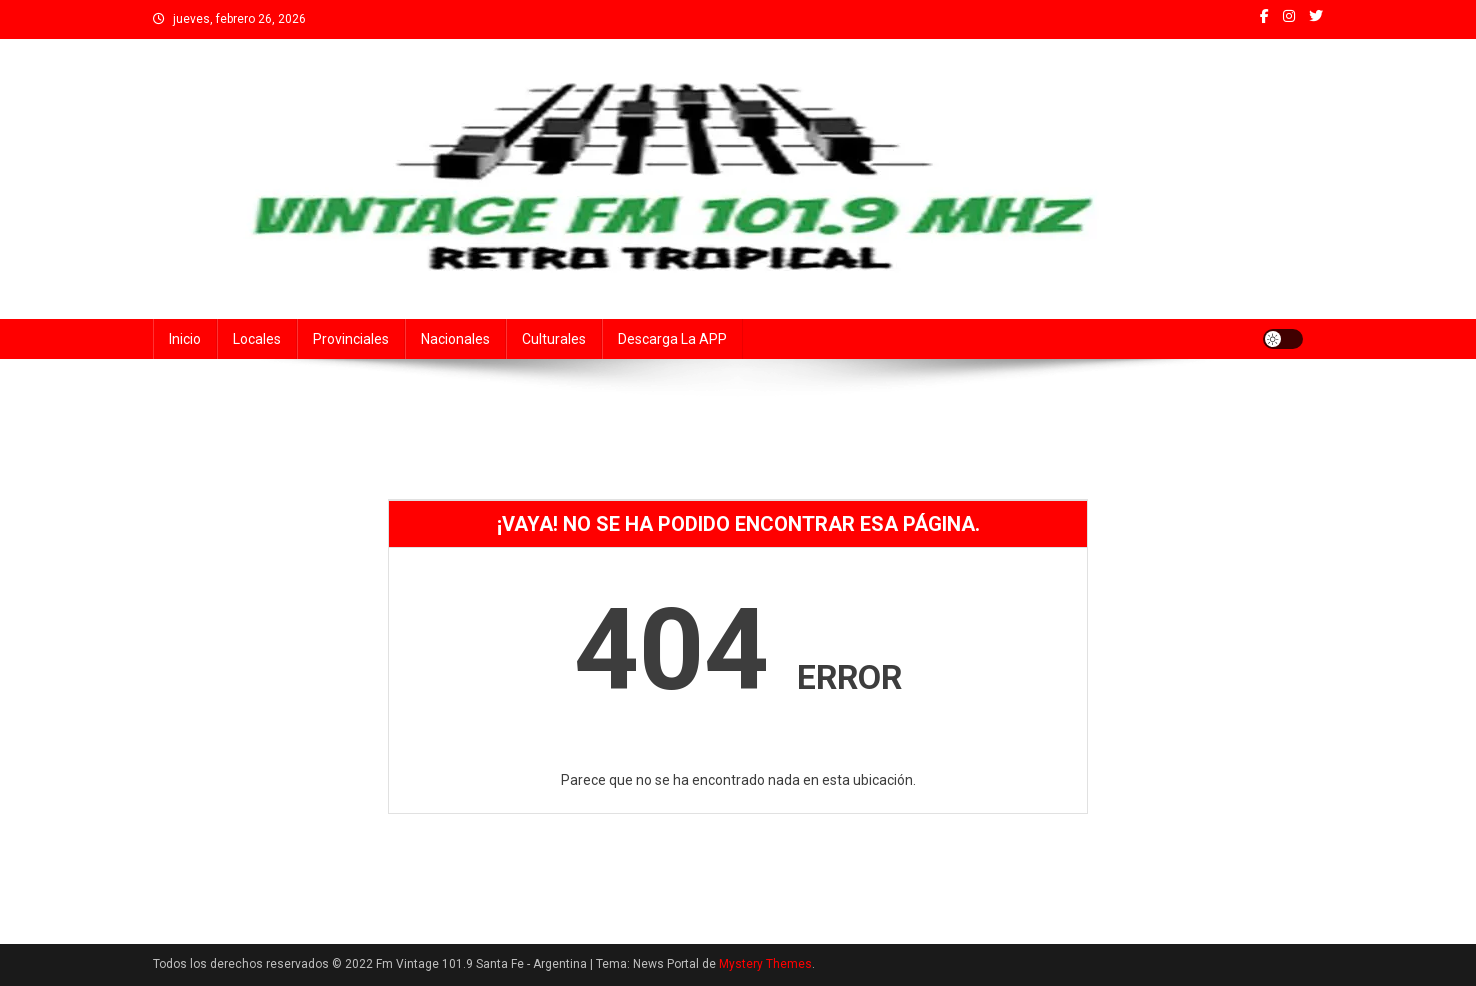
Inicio (185, 339)
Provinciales (351, 339)
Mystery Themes (765, 964)
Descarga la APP (672, 339)
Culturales (554, 339)
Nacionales (455, 339)
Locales (257, 339)
